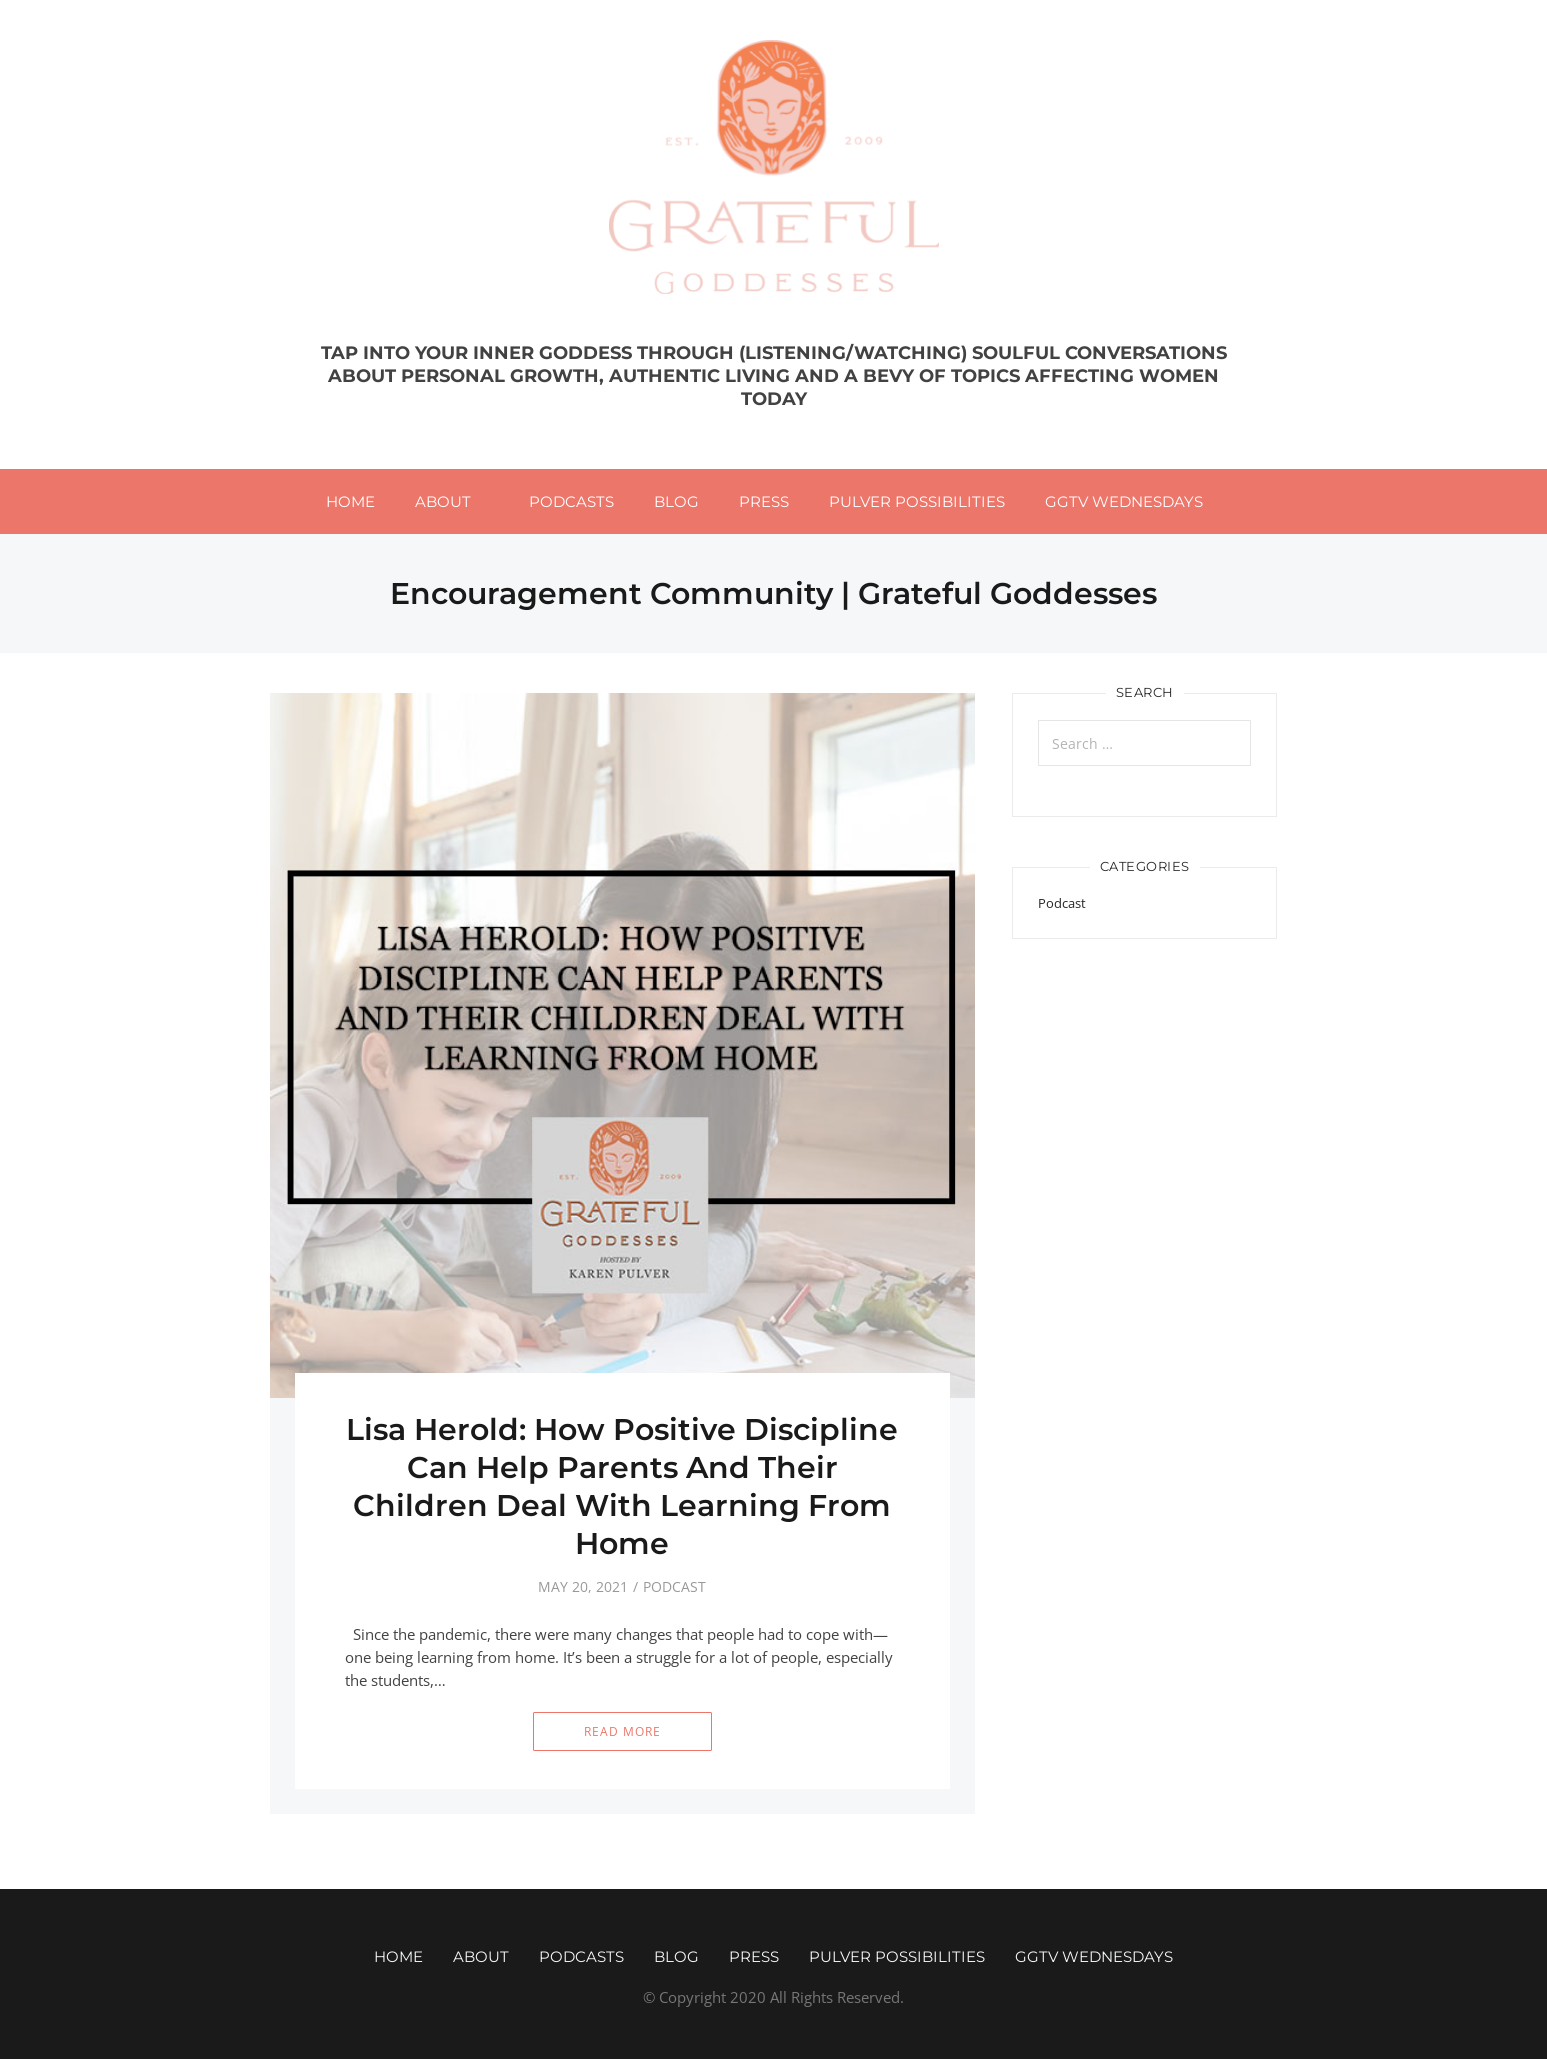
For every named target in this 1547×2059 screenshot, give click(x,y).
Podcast (674, 1586)
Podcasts (571, 501)
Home (350, 501)
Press (764, 501)
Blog (676, 501)
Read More (622, 1731)
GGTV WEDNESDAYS (1124, 501)
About (443, 501)
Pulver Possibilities (917, 501)
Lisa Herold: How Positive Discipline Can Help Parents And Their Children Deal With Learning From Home (622, 1486)
